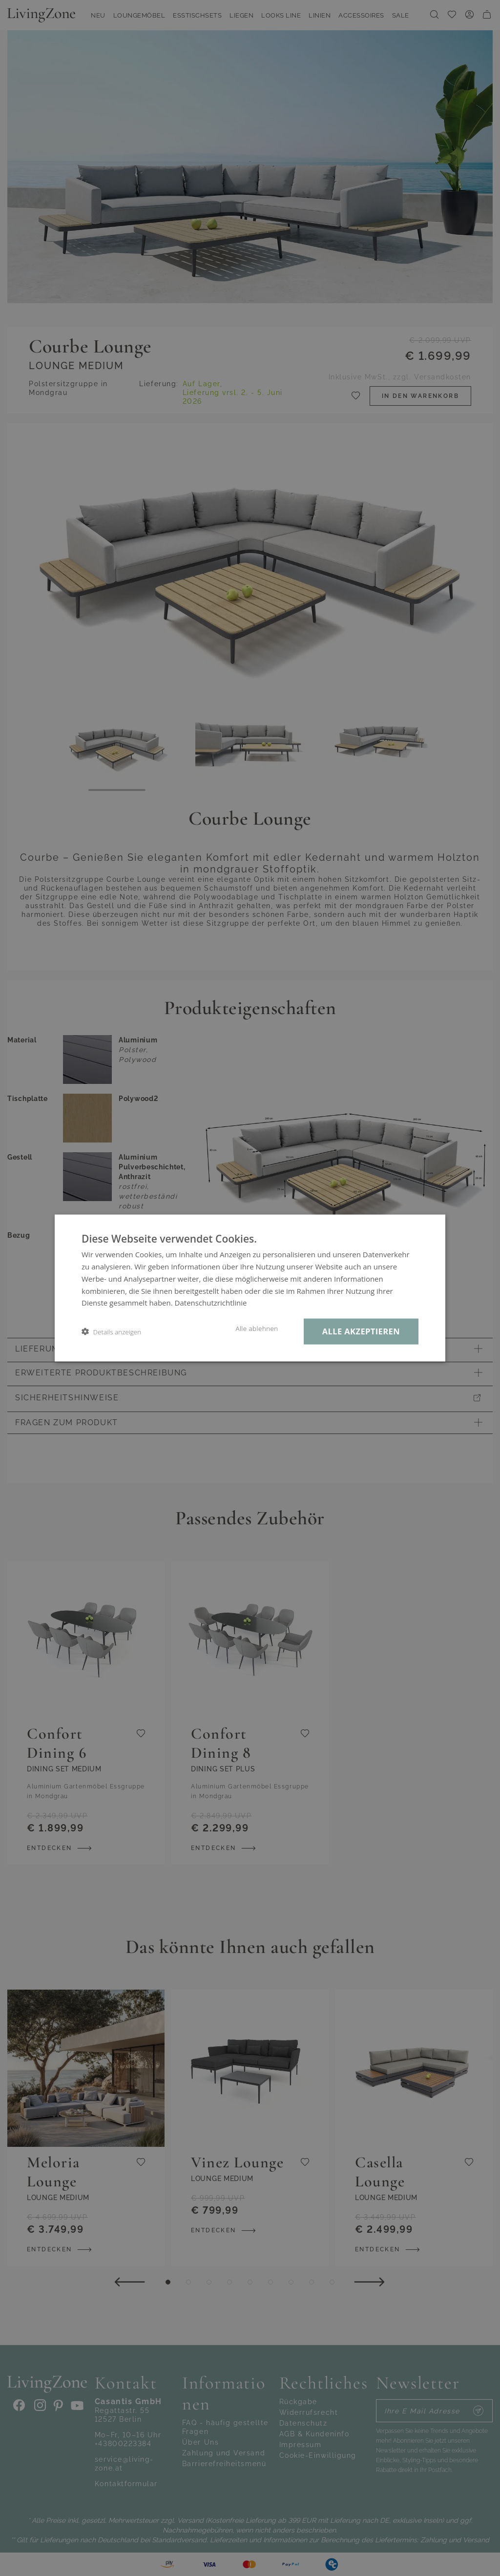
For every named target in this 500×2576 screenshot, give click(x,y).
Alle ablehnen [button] (256, 1328)
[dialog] (250, 1288)
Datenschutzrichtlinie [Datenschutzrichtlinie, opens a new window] (211, 1303)
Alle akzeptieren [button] (361, 1331)
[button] (111, 1331)
